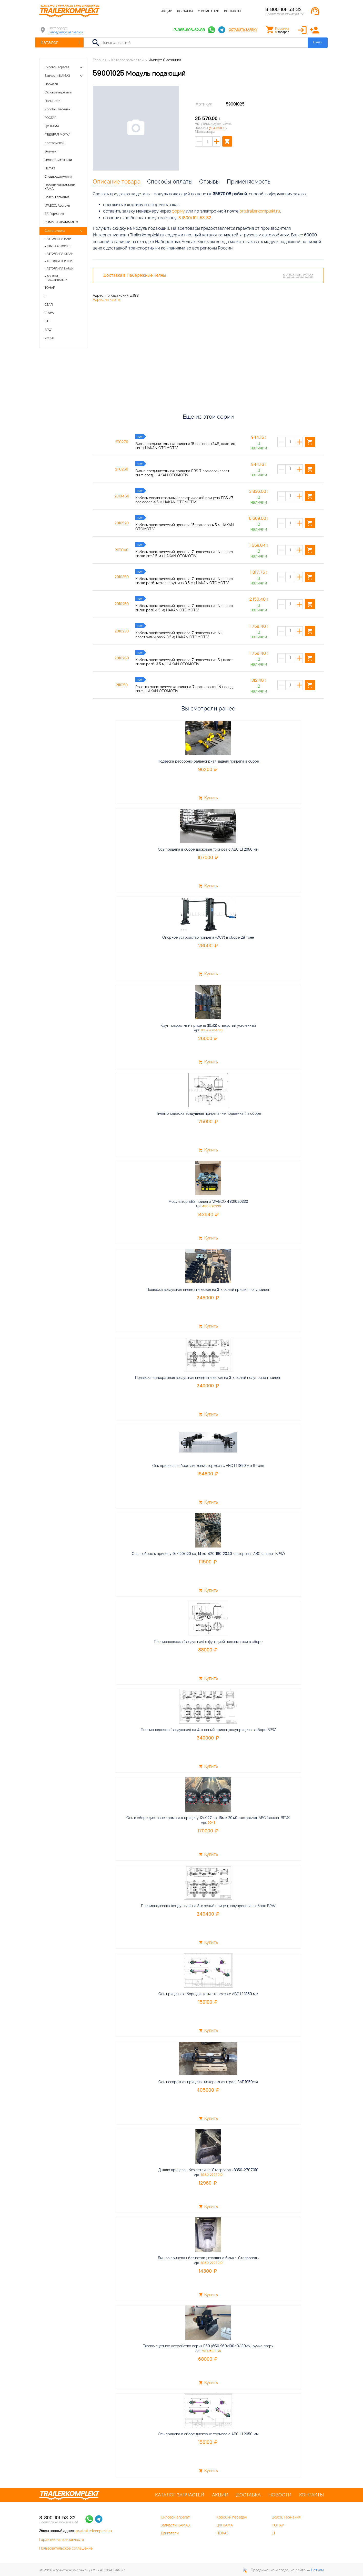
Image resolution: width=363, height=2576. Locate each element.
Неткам (317, 2570)
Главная (99, 60)
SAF (47, 321)
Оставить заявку (243, 30)
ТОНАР (50, 288)
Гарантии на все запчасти (61, 2539)
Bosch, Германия (57, 197)
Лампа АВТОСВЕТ (59, 246)
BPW (48, 330)
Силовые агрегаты (58, 92)
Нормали (51, 84)
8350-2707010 (212, 2175)
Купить (208, 798)
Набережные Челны (65, 32)
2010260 (122, 658)
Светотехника (55, 231)
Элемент (51, 151)
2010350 (122, 577)
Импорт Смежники (58, 160)
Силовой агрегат (57, 67)
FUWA (49, 313)
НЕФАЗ (50, 168)
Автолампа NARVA (60, 268)
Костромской (54, 143)
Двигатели (52, 101)
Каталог (49, 42)
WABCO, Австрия (57, 205)
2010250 (122, 604)
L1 (46, 296)
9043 (212, 1822)
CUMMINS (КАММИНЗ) (61, 222)
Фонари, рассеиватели (57, 278)
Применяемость (248, 181)
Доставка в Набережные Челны (134, 275)
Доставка (185, 11)
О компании (208, 11)
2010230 (122, 631)
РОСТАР (50, 118)
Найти (317, 42)
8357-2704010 (212, 1030)
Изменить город (298, 275)
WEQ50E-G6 (211, 2351)
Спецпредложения (58, 176)
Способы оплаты (170, 181)
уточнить (216, 128)
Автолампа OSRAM (60, 253)
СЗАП (49, 304)
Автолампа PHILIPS (60, 261)
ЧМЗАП (50, 338)
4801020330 (211, 1206)
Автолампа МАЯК (59, 238)
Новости (279, 2494)
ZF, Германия (54, 214)
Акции (166, 11)
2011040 (121, 550)
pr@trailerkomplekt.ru (259, 211)
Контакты (232, 11)
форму (178, 211)
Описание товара (116, 181)
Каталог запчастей (140, 11)
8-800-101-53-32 (283, 9)
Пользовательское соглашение (66, 2548)
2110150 (122, 685)
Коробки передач (57, 109)
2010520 (122, 523)
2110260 (121, 469)
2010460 (121, 496)
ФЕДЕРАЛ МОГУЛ (57, 134)
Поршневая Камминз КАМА (60, 186)
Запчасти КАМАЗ (57, 76)
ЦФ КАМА (52, 126)
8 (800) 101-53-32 (194, 217)
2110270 (121, 442)
